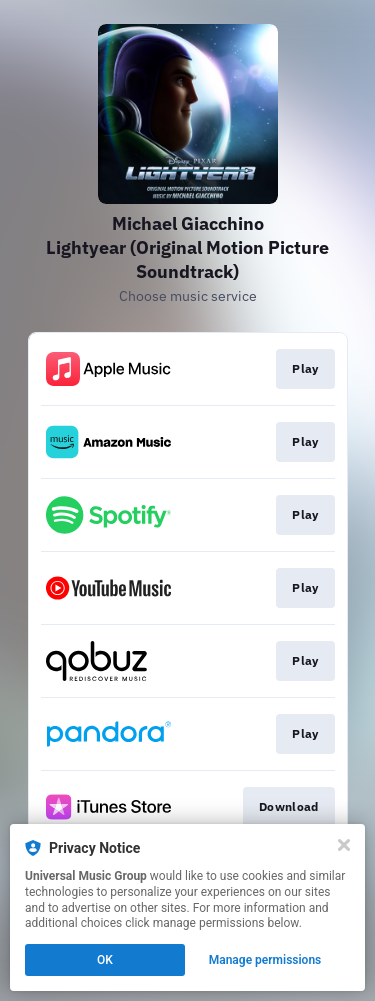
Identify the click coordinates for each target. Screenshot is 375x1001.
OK (105, 960)
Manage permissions (265, 960)
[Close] (344, 845)
